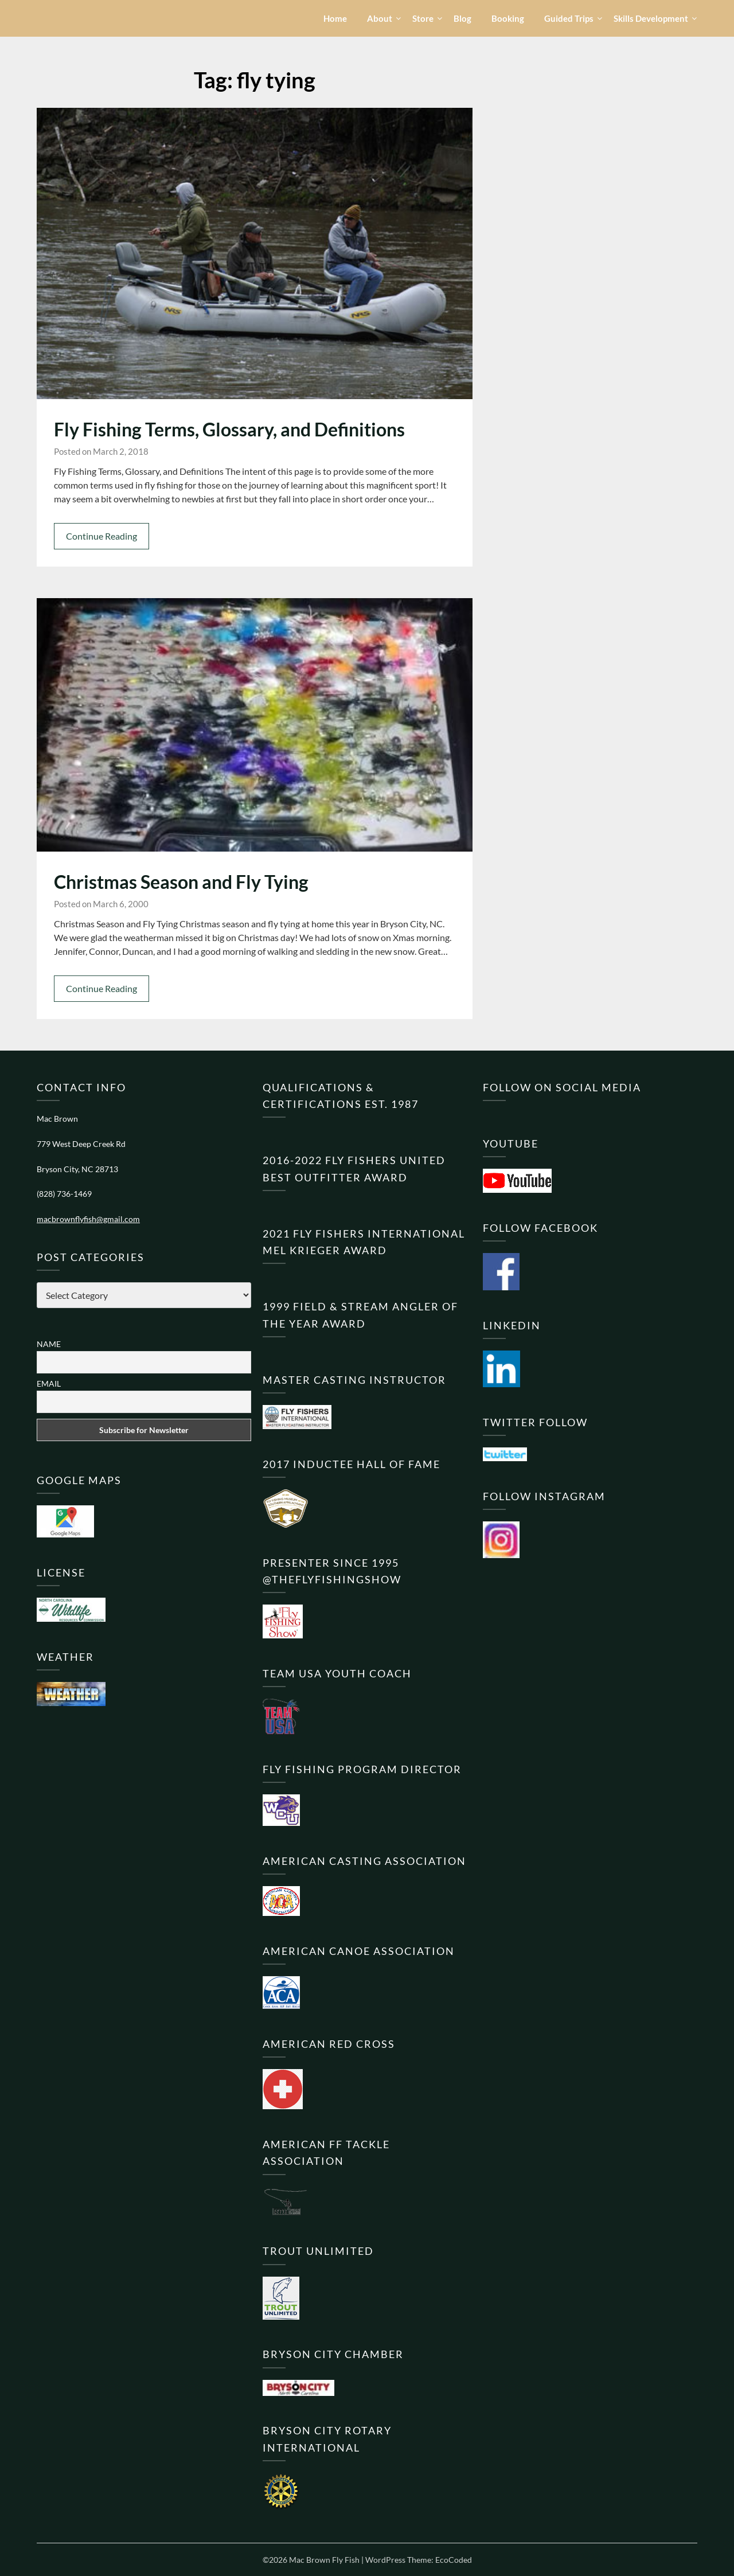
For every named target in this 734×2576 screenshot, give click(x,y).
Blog (462, 18)
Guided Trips (569, 18)
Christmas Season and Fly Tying (181, 882)
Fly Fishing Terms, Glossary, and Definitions (229, 429)
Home (335, 18)
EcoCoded (453, 2560)
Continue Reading (101, 535)
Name (49, 1344)
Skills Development (651, 18)
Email (49, 1383)
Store (423, 18)
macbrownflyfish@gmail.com (88, 1219)
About (379, 18)
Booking (507, 18)
